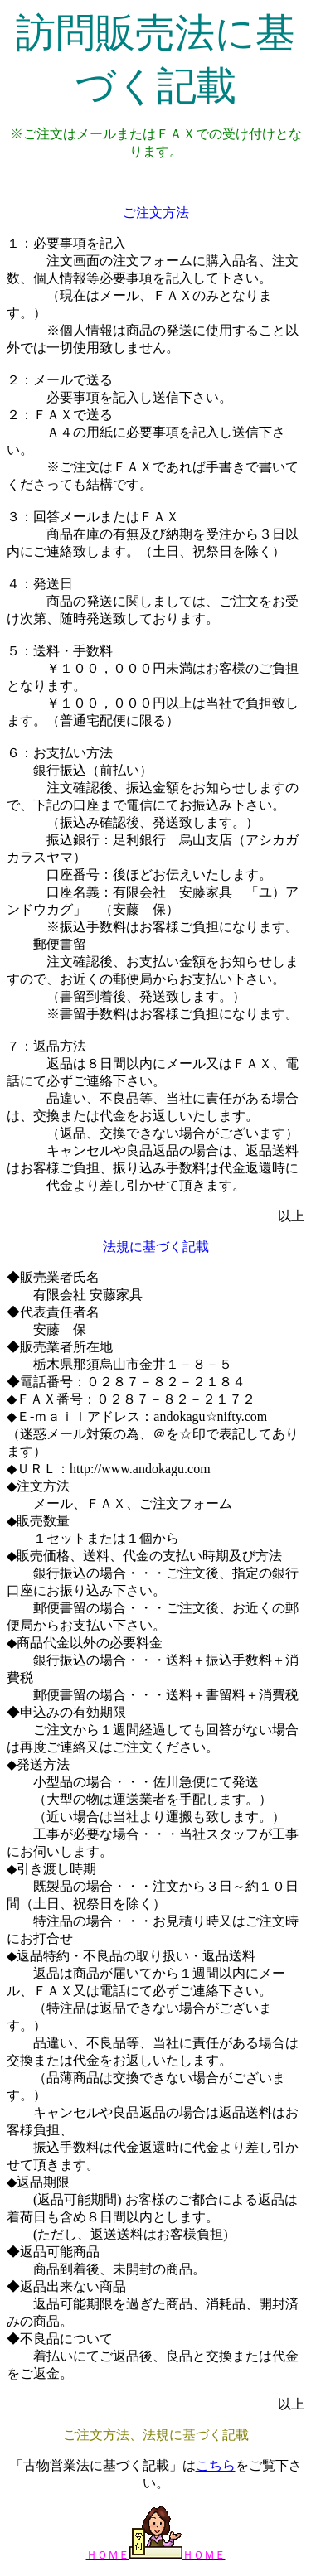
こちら (216, 2465)
